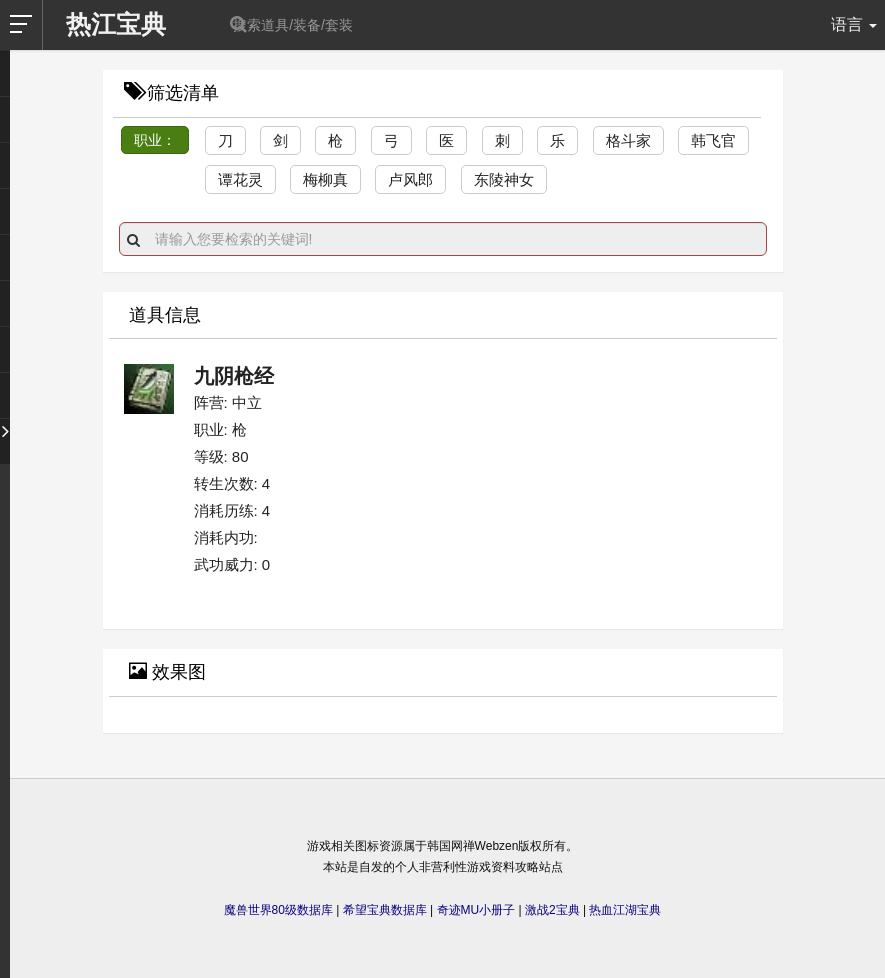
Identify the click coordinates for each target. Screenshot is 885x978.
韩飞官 (713, 140)
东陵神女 (504, 179)
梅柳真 (325, 179)
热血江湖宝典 (625, 910)
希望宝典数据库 (385, 910)
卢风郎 (410, 179)
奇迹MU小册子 (476, 910)
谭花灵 (240, 179)
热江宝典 (116, 24)
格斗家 (628, 140)
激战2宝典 (552, 910)
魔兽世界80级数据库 (278, 910)
